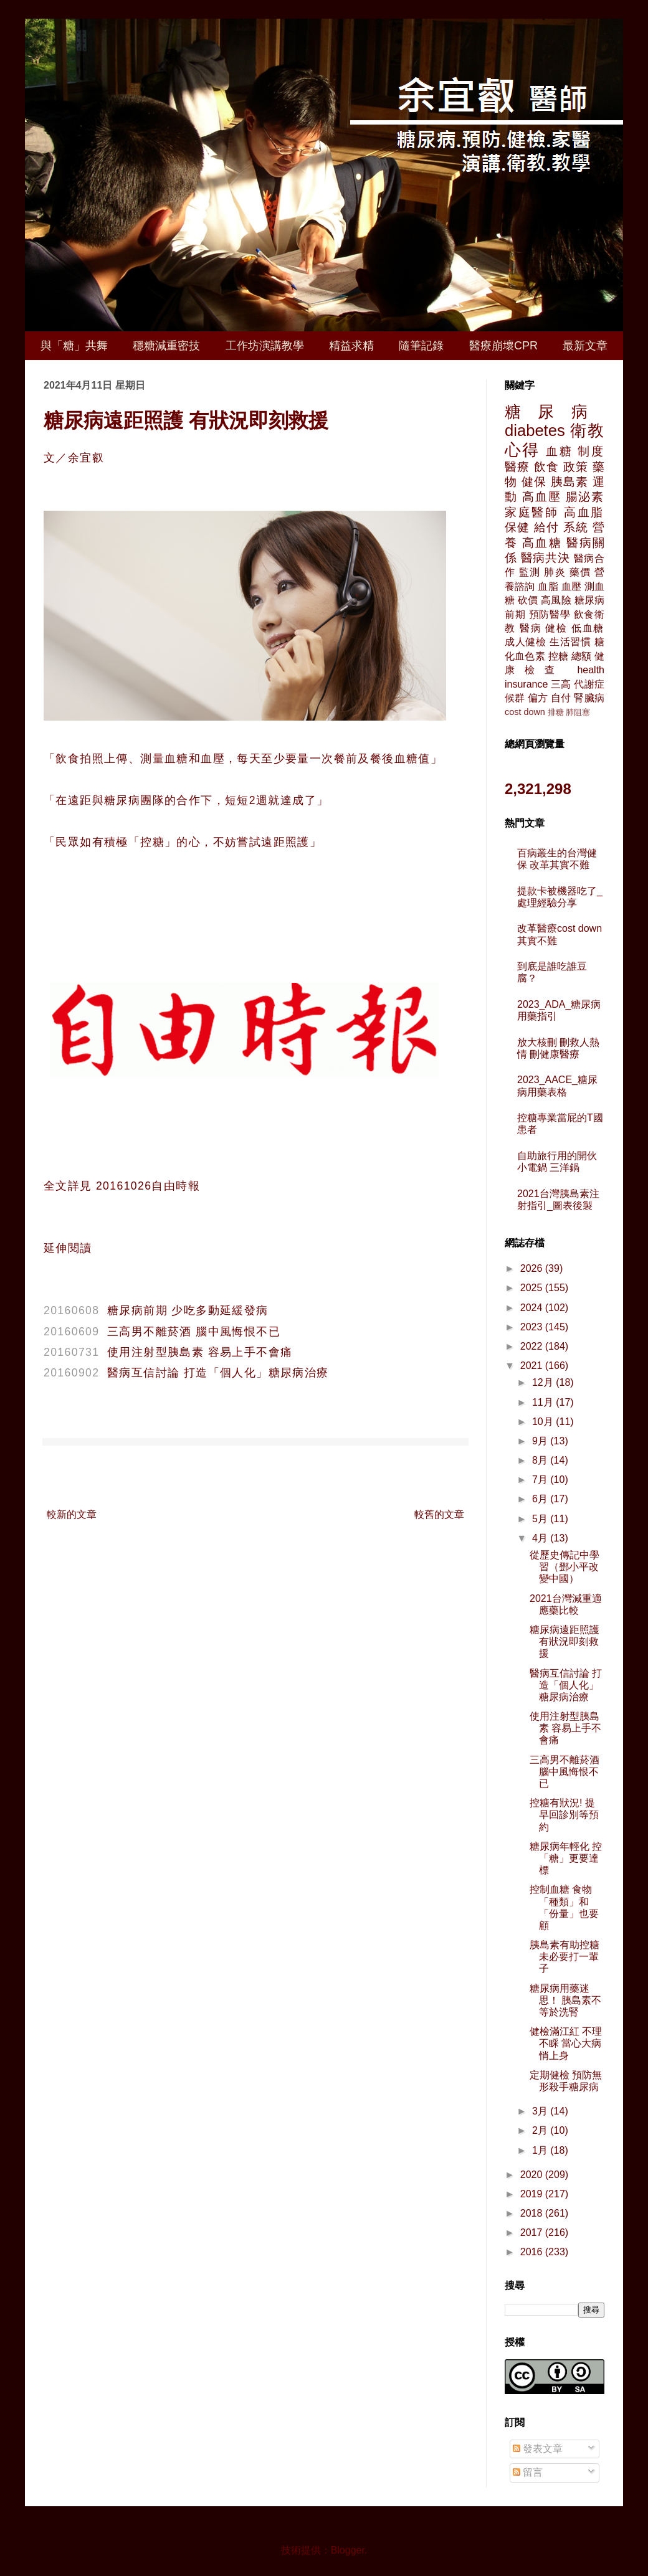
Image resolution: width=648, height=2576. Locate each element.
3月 (541, 2111)
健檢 (556, 628)
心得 (522, 449)
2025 (532, 1287)
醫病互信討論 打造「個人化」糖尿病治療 (218, 1372)
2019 (532, 2194)
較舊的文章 (439, 1514)
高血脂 (584, 512)
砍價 (528, 600)
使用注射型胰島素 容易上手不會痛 (199, 1352)
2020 (532, 2174)
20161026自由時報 (148, 1186)
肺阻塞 (578, 712)
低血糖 (587, 628)
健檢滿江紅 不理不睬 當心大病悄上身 (566, 2043)
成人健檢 (525, 642)
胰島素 (570, 481)
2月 (541, 2130)
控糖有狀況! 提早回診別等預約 (564, 1814)
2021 (532, 1365)
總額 (581, 656)
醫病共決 (545, 557)
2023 (532, 1327)
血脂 (548, 586)
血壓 (571, 586)
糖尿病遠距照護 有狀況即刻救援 (564, 1641)
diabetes (535, 430)
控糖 (558, 656)
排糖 (556, 712)
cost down (525, 712)
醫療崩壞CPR (503, 345)
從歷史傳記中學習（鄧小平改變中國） (564, 1567)
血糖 (559, 451)
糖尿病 (554, 411)
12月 (544, 1382)
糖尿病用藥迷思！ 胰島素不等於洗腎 (565, 2000)
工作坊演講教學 (265, 345)
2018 (532, 2213)
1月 (541, 2150)
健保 (534, 481)
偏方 (538, 698)
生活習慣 (570, 642)
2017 (532, 2232)
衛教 (587, 430)
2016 (532, 2252)
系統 (575, 527)
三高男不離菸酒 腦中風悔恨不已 (193, 1331)
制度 (591, 451)
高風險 (556, 600)
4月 (541, 1538)
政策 (575, 466)
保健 (517, 527)
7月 (541, 1479)
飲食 (546, 466)
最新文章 (585, 345)
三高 (561, 684)
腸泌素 (585, 496)
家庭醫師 (532, 512)
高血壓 (541, 496)
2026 (532, 1268)
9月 (541, 1441)
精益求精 (351, 345)
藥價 (580, 572)
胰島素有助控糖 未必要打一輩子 (564, 1956)
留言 (528, 2472)
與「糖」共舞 (74, 345)
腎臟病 (589, 698)
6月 (541, 1499)
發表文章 (538, 2448)
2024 (532, 1307)
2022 (532, 1346)
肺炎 (555, 572)
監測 (530, 572)
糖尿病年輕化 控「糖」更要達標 (566, 1858)
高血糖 (541, 542)
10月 (544, 1421)
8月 (541, 1460)
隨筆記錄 (421, 345)
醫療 (517, 466)
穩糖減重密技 (166, 345)
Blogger (347, 2550)
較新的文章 (72, 1514)
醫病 (530, 628)
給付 (546, 527)
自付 (561, 698)
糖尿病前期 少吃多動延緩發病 (188, 1310)
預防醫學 (550, 614)
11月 (544, 1402)
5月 (541, 1518)
